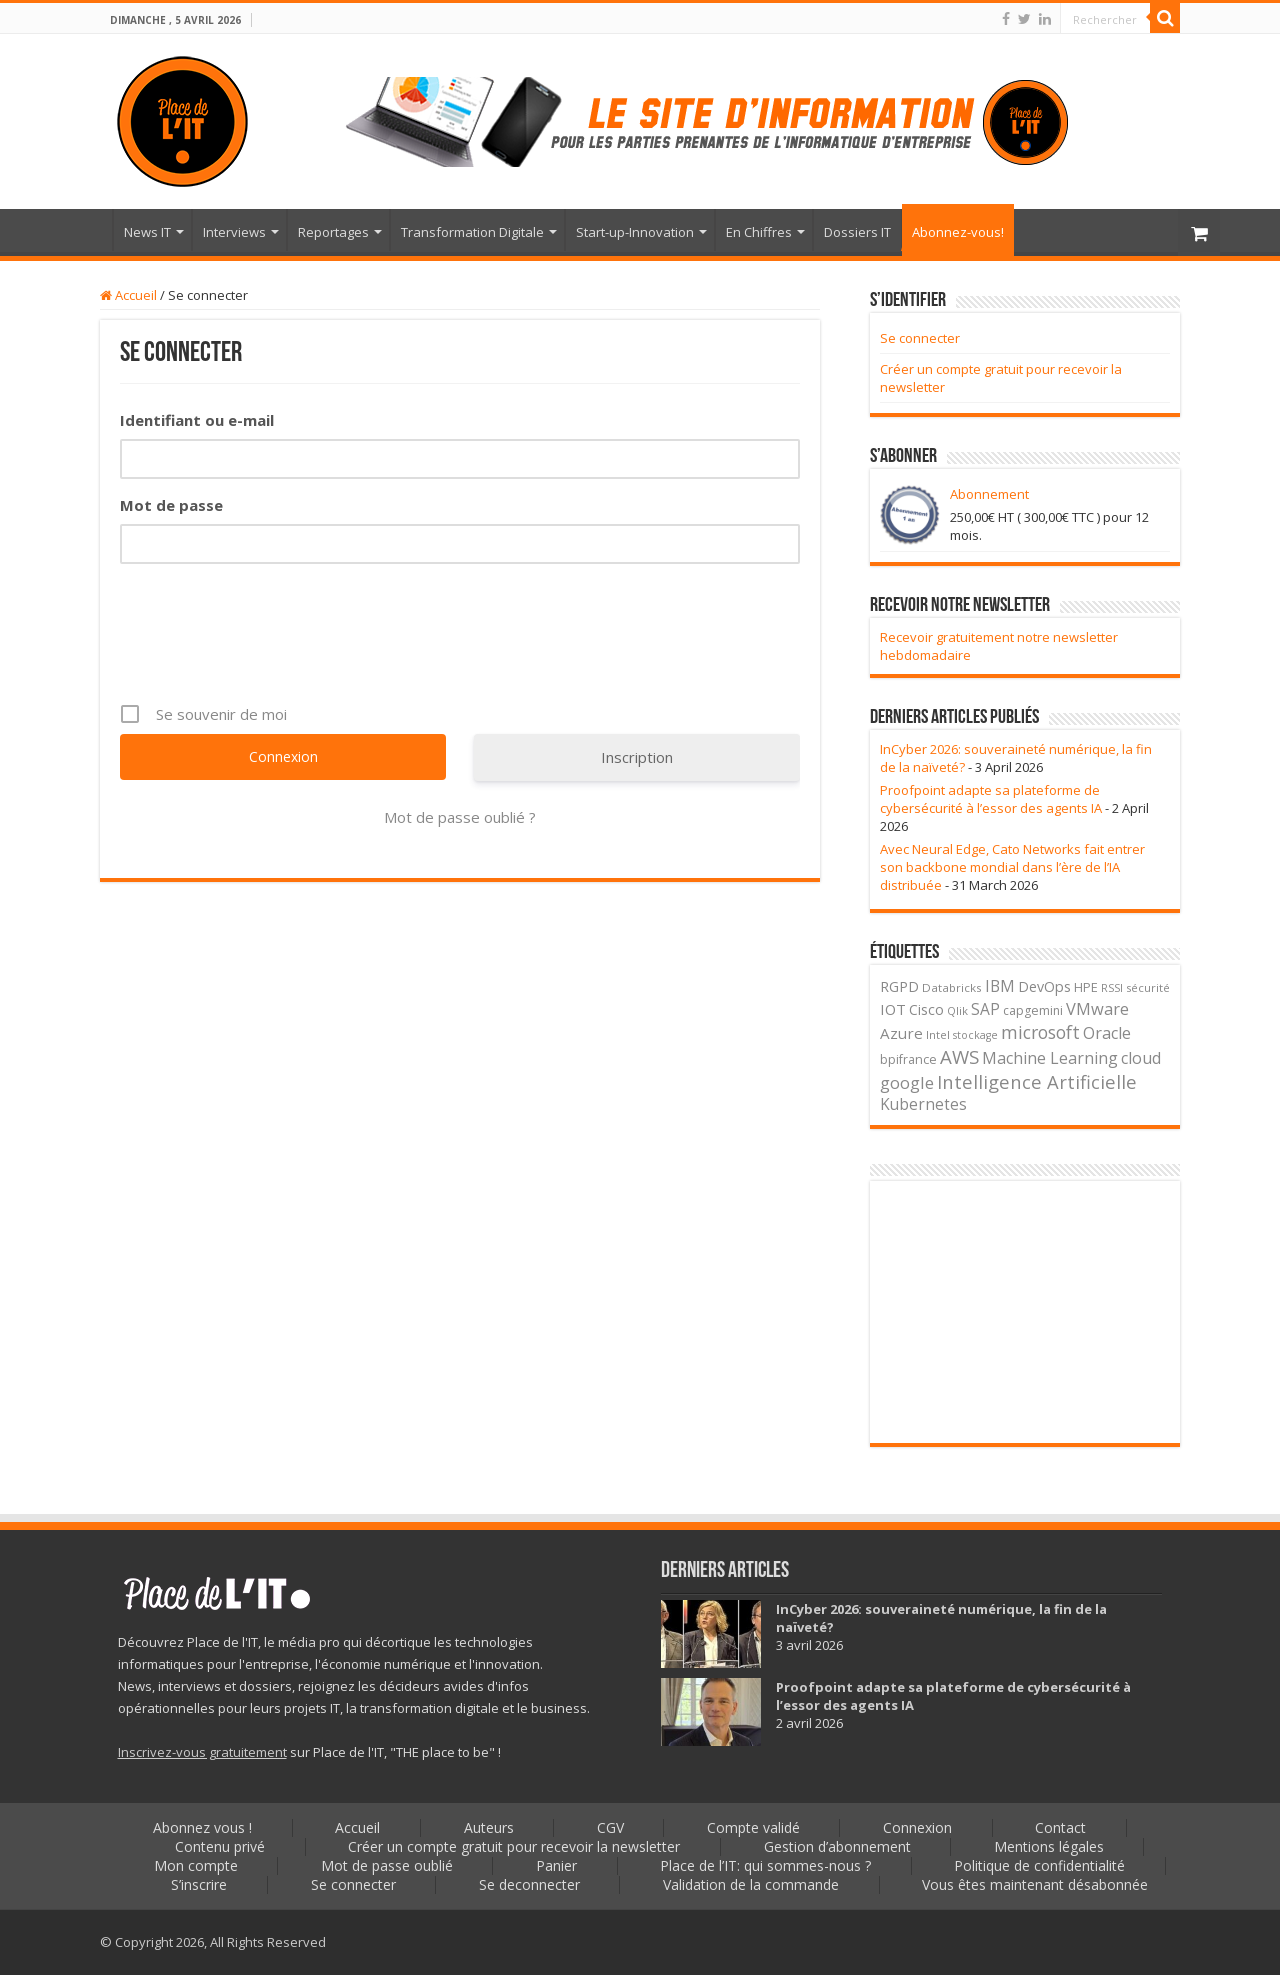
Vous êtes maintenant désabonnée (1037, 1884)
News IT (147, 232)
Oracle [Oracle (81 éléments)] (1107, 1033)
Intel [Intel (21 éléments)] (938, 1034)
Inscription (637, 757)
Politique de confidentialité (1041, 1865)
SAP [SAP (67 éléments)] (985, 1009)
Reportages (333, 232)
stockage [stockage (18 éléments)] (975, 1035)
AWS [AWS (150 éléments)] (959, 1056)
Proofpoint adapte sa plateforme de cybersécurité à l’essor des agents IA (991, 799)
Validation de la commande (752, 1884)
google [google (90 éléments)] (907, 1082)
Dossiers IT (857, 232)
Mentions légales (1050, 1846)
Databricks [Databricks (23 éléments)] (952, 987)
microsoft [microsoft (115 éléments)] (1040, 1032)
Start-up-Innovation (635, 232)
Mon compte (194, 1865)
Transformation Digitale (472, 232)
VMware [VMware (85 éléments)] (1097, 1008)
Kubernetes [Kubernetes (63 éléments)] (923, 1104)
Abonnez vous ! (200, 1827)
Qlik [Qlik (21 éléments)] (957, 1010)
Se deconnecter (529, 1884)
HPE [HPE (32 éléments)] (1086, 987)
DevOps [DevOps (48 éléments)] (1044, 986)
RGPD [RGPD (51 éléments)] (899, 986)
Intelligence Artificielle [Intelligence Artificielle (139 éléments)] (1037, 1081)
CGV (610, 1827)
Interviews (234, 232)
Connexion (919, 1827)
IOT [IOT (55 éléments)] (893, 1009)
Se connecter (920, 338)
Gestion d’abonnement (837, 1846)
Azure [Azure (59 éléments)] (901, 1033)
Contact (1063, 1827)
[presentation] (272, 648)
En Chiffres (759, 232)
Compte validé (754, 1827)
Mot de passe (171, 505)
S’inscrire (198, 1884)
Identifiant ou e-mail (197, 420)
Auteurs (488, 1827)
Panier (556, 1865)
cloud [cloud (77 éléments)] (1141, 1058)
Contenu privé (219, 1846)
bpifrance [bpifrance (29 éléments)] (908, 1059)
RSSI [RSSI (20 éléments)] (1112, 987)
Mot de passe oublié (386, 1865)
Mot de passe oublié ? (460, 817)
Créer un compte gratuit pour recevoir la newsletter (514, 1846)
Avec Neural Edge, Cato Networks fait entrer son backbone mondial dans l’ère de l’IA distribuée (1012, 867)
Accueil (86, 230)
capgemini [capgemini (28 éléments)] (1033, 1010)
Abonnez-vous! (958, 232)
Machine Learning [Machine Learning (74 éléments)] (1050, 1058)
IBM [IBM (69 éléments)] (1000, 986)
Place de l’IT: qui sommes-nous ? (766, 1865)
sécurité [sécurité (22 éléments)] (1148, 987)
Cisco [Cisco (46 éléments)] (926, 1009)
